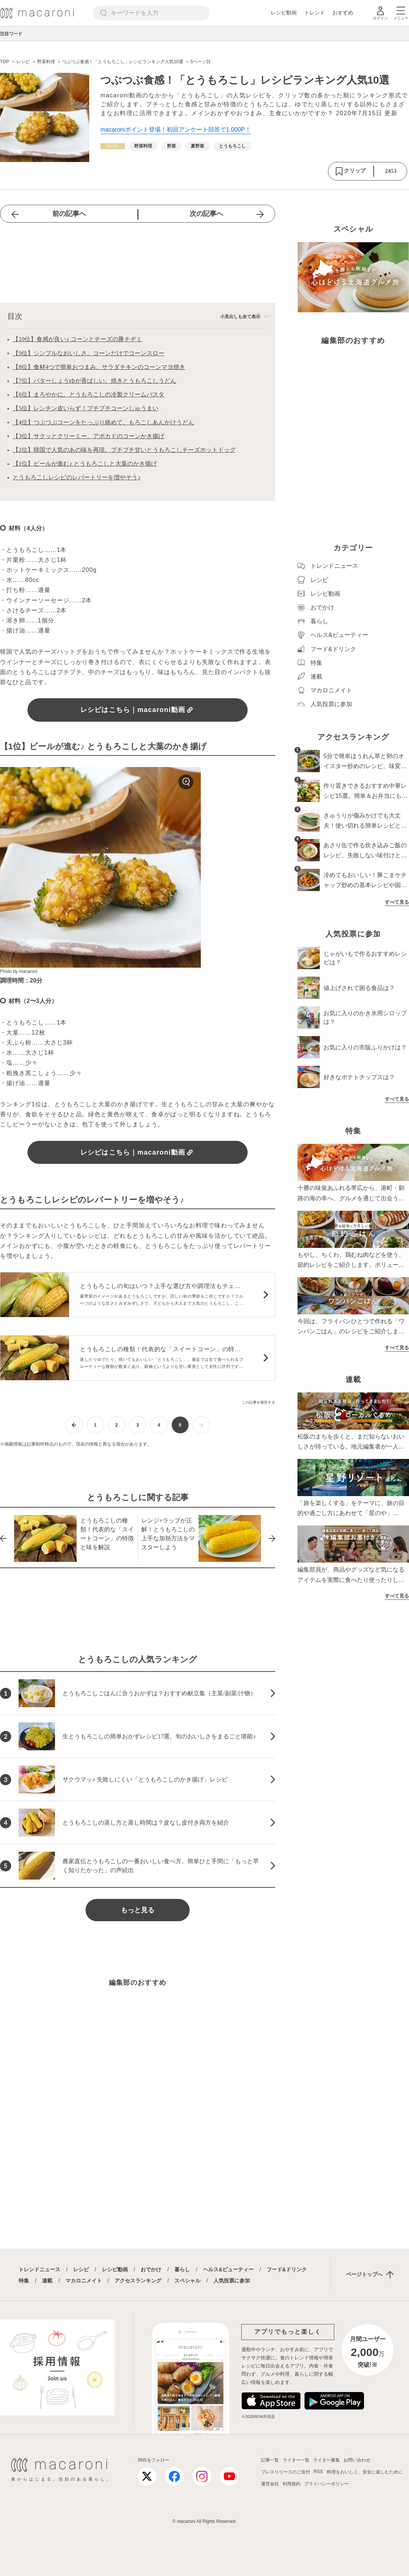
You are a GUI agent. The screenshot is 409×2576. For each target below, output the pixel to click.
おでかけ (151, 2269)
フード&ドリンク (287, 2269)
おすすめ (342, 13)
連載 (47, 2281)
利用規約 (291, 2483)
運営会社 (270, 2483)
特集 (24, 2281)
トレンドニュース (39, 2269)
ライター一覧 (296, 2460)
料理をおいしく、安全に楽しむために (365, 2472)
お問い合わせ (357, 2460)
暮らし (182, 2269)
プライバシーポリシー (326, 2483)
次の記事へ (206, 213)
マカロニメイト (83, 2281)
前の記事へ (69, 213)
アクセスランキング (138, 2281)
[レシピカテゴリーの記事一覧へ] (112, 146)
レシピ (81, 2269)
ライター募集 (326, 2460)
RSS (318, 2471)
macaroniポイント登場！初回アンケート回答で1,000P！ (175, 129)
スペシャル (187, 2281)
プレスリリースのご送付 (285, 2472)
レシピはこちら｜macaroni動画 (137, 709)
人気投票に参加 (231, 2281)
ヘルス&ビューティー (228, 2269)
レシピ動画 (284, 13)
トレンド (314, 13)
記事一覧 (270, 2460)
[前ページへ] (74, 1425)
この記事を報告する (258, 1402)
